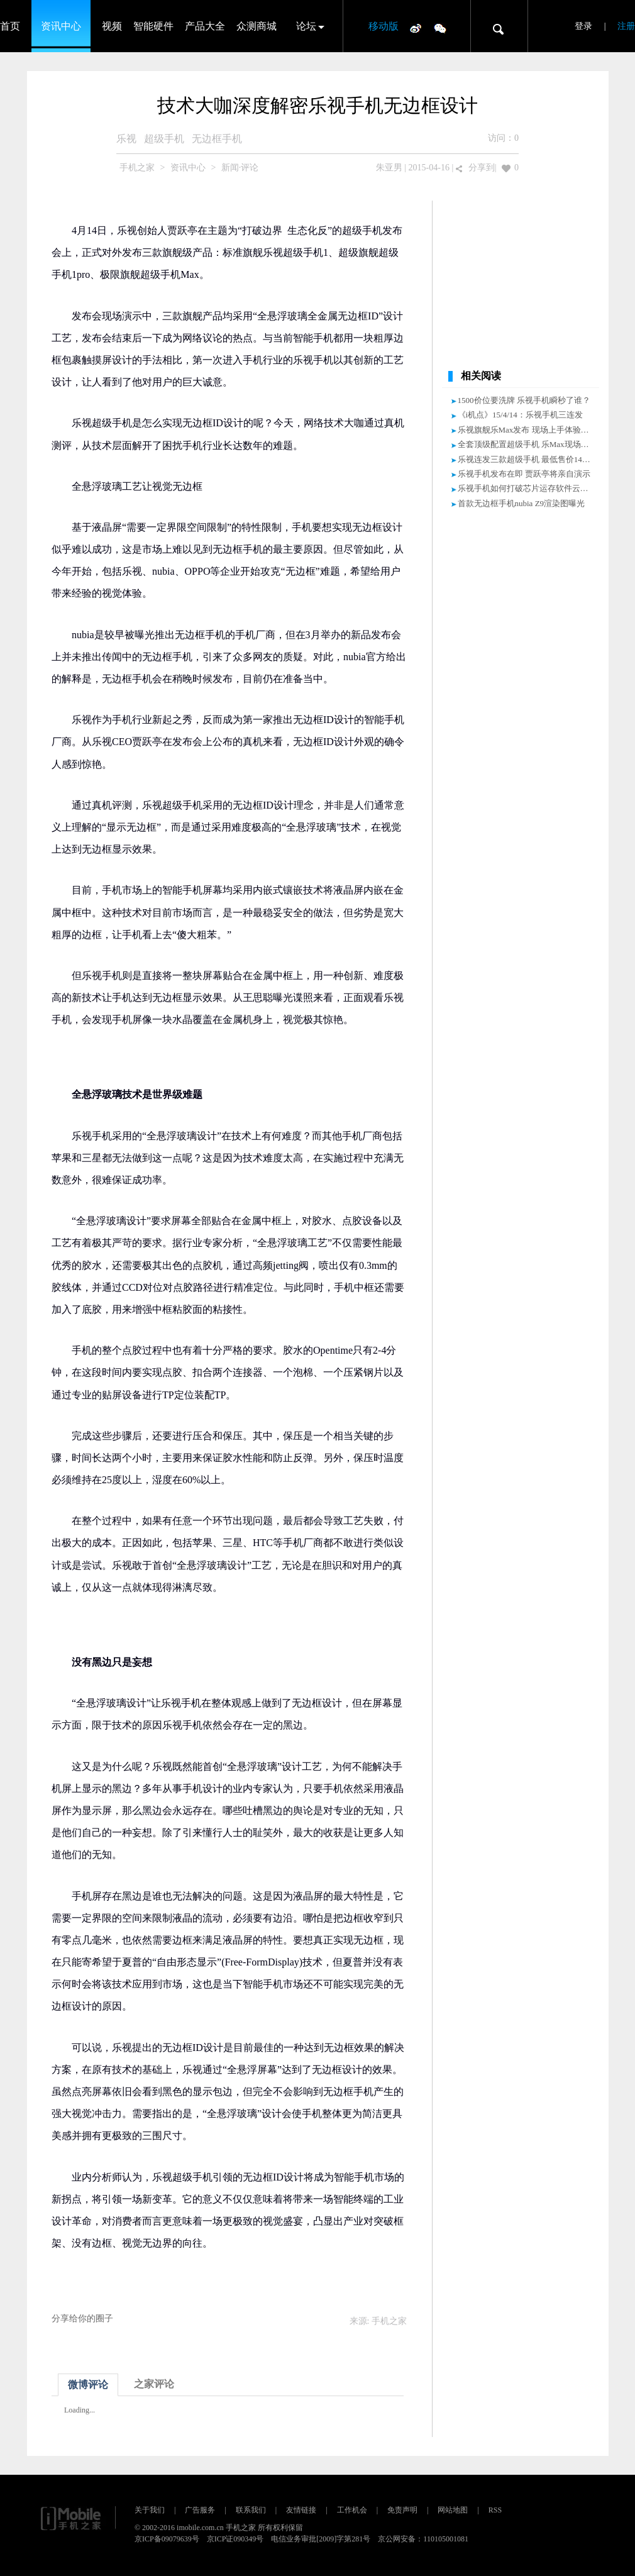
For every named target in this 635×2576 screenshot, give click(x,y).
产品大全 (205, 26)
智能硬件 (153, 26)
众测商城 (256, 26)
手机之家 (137, 167)
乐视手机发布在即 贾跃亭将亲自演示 (524, 473)
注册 (626, 26)
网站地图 (453, 2510)
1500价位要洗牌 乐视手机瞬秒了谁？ (524, 400)
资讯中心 (61, 26)
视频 (112, 26)
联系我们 (251, 2510)
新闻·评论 (240, 167)
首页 (10, 26)
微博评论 (88, 2384)
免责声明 (402, 2510)
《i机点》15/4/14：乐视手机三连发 (520, 414)
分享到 (481, 167)
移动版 (383, 26)
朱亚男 (389, 167)
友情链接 (301, 2510)
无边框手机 (217, 138)
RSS (495, 2510)
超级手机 (164, 138)
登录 (583, 26)
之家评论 (154, 2384)
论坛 (306, 26)
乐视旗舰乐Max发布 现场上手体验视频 (527, 429)
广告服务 (200, 2510)
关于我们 (150, 2510)
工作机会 (352, 2510)
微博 (415, 28)
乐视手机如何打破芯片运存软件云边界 (527, 488)
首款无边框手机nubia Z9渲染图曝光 (521, 503)
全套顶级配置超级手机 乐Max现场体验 (527, 444)
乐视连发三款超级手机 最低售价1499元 (528, 459)
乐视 (126, 138)
